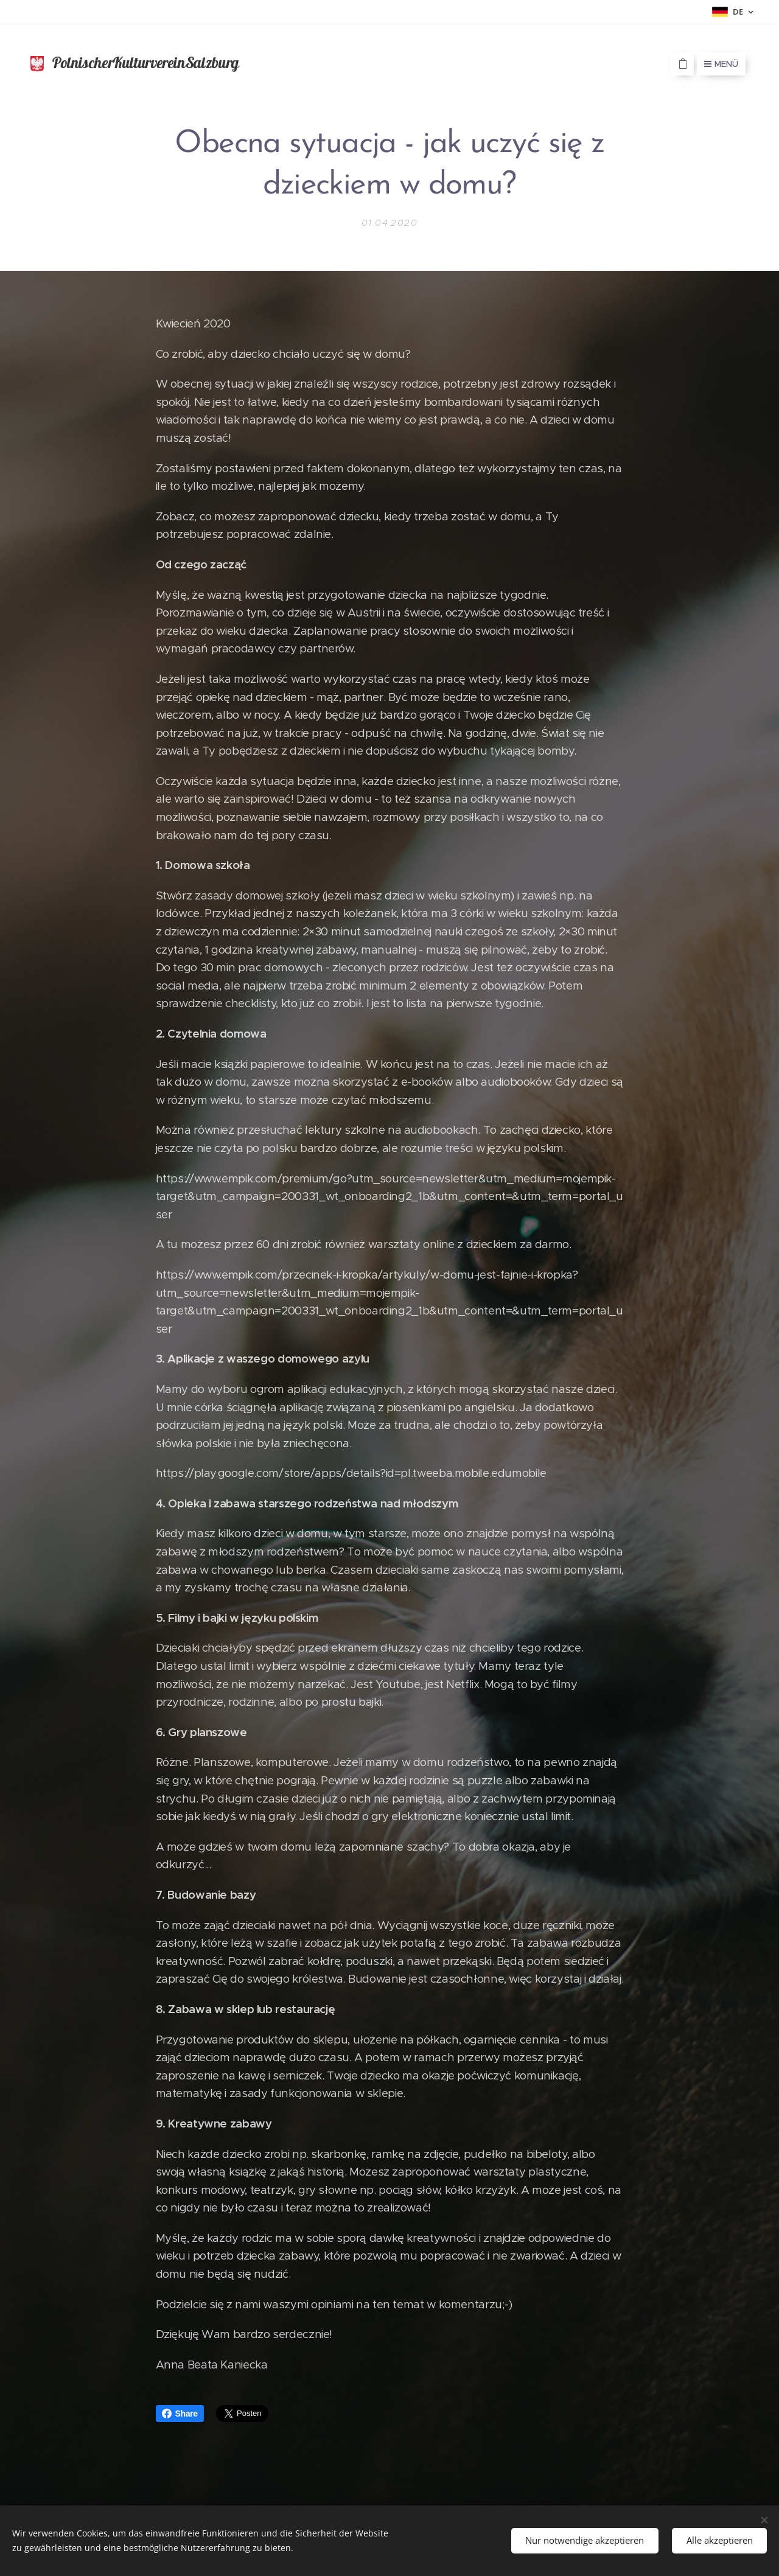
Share (180, 2413)
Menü (721, 63)
